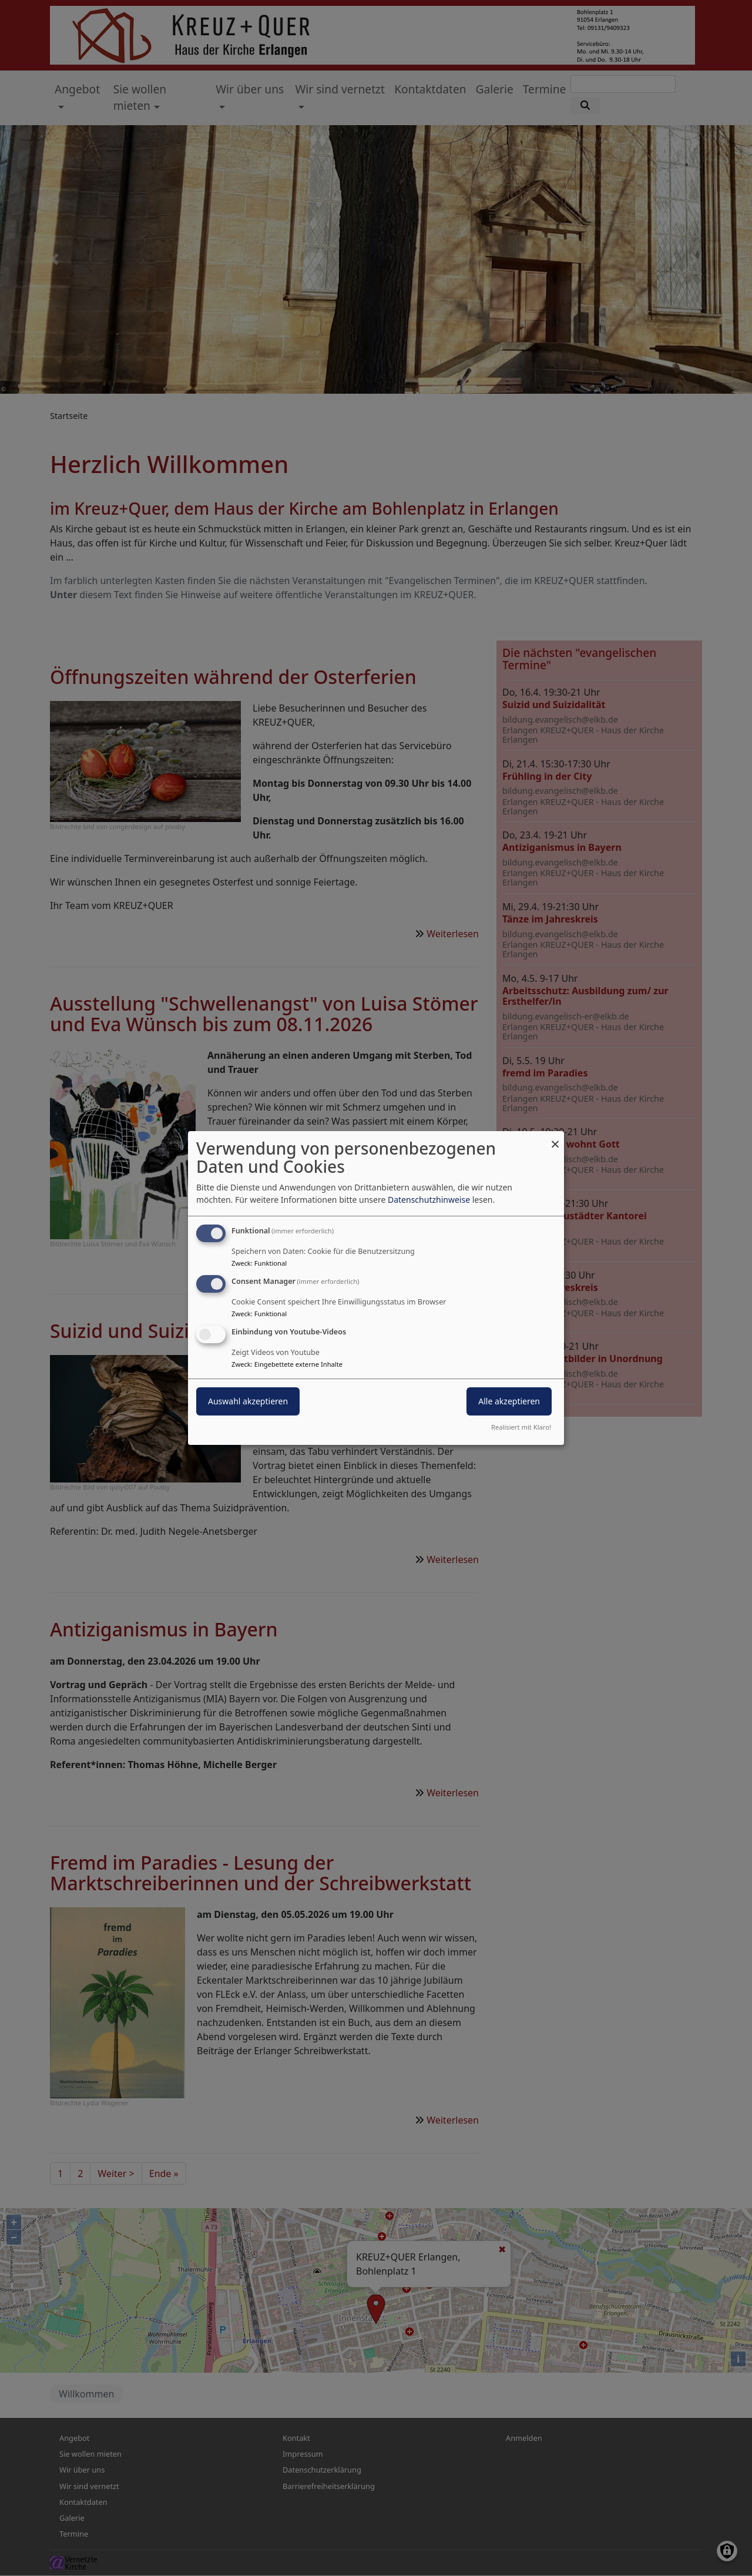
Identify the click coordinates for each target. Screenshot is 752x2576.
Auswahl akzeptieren (248, 1401)
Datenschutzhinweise (429, 1199)
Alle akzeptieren (509, 1401)
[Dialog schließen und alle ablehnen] (555, 1138)
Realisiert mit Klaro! (521, 1427)
